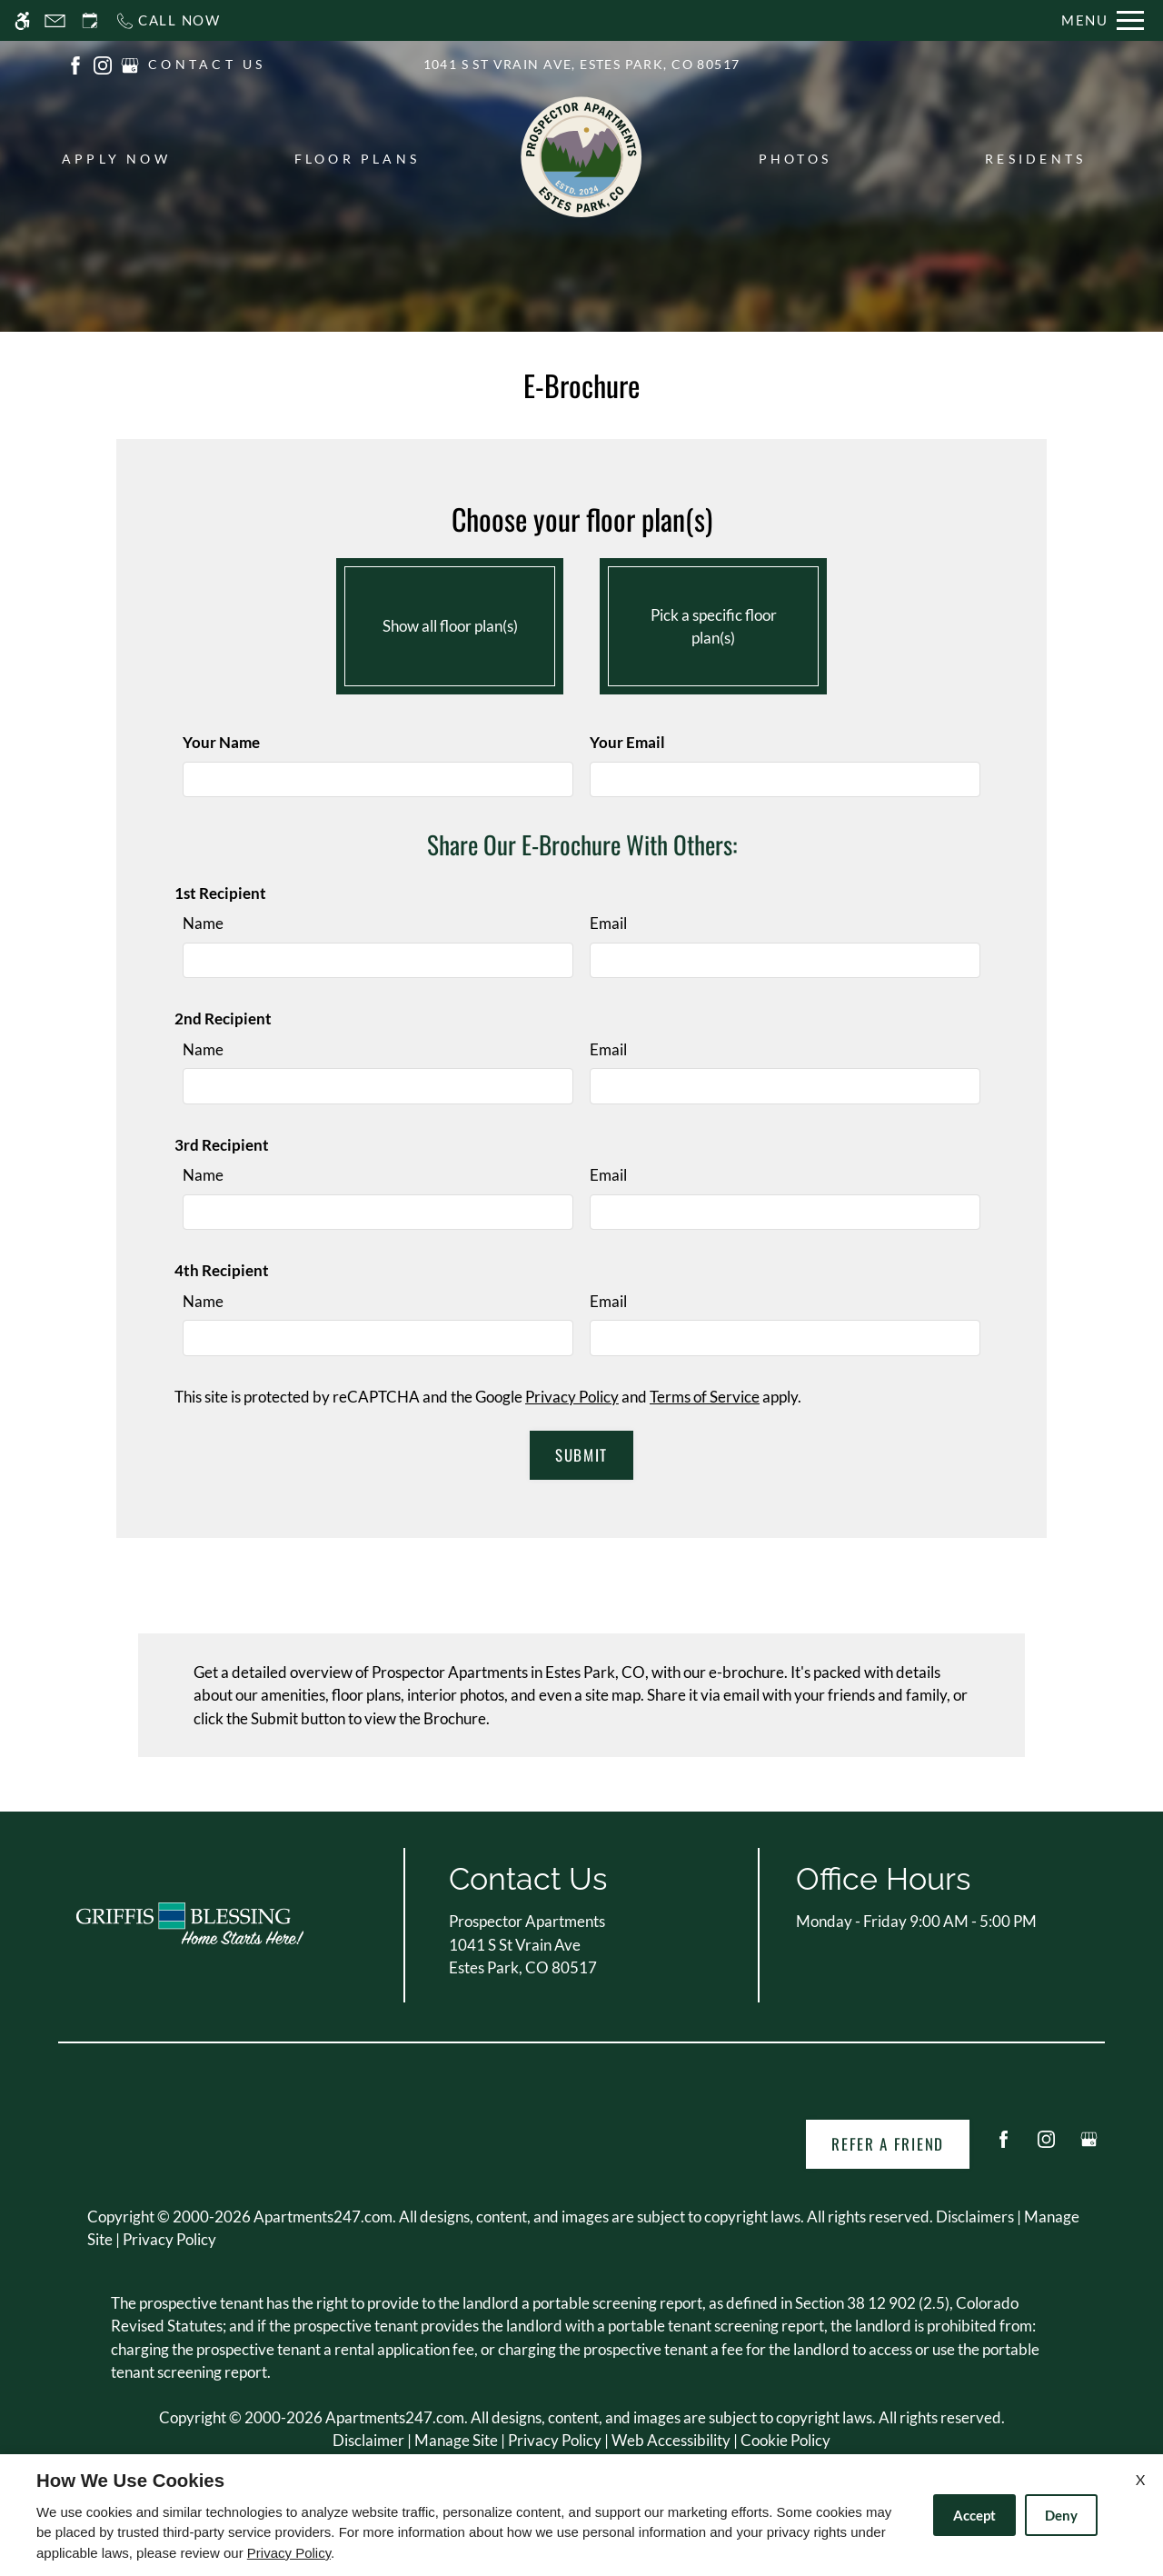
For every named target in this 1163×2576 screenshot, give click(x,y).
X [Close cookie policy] (1140, 2479)
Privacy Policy (289, 2553)
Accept (974, 2515)
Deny (1061, 2515)
